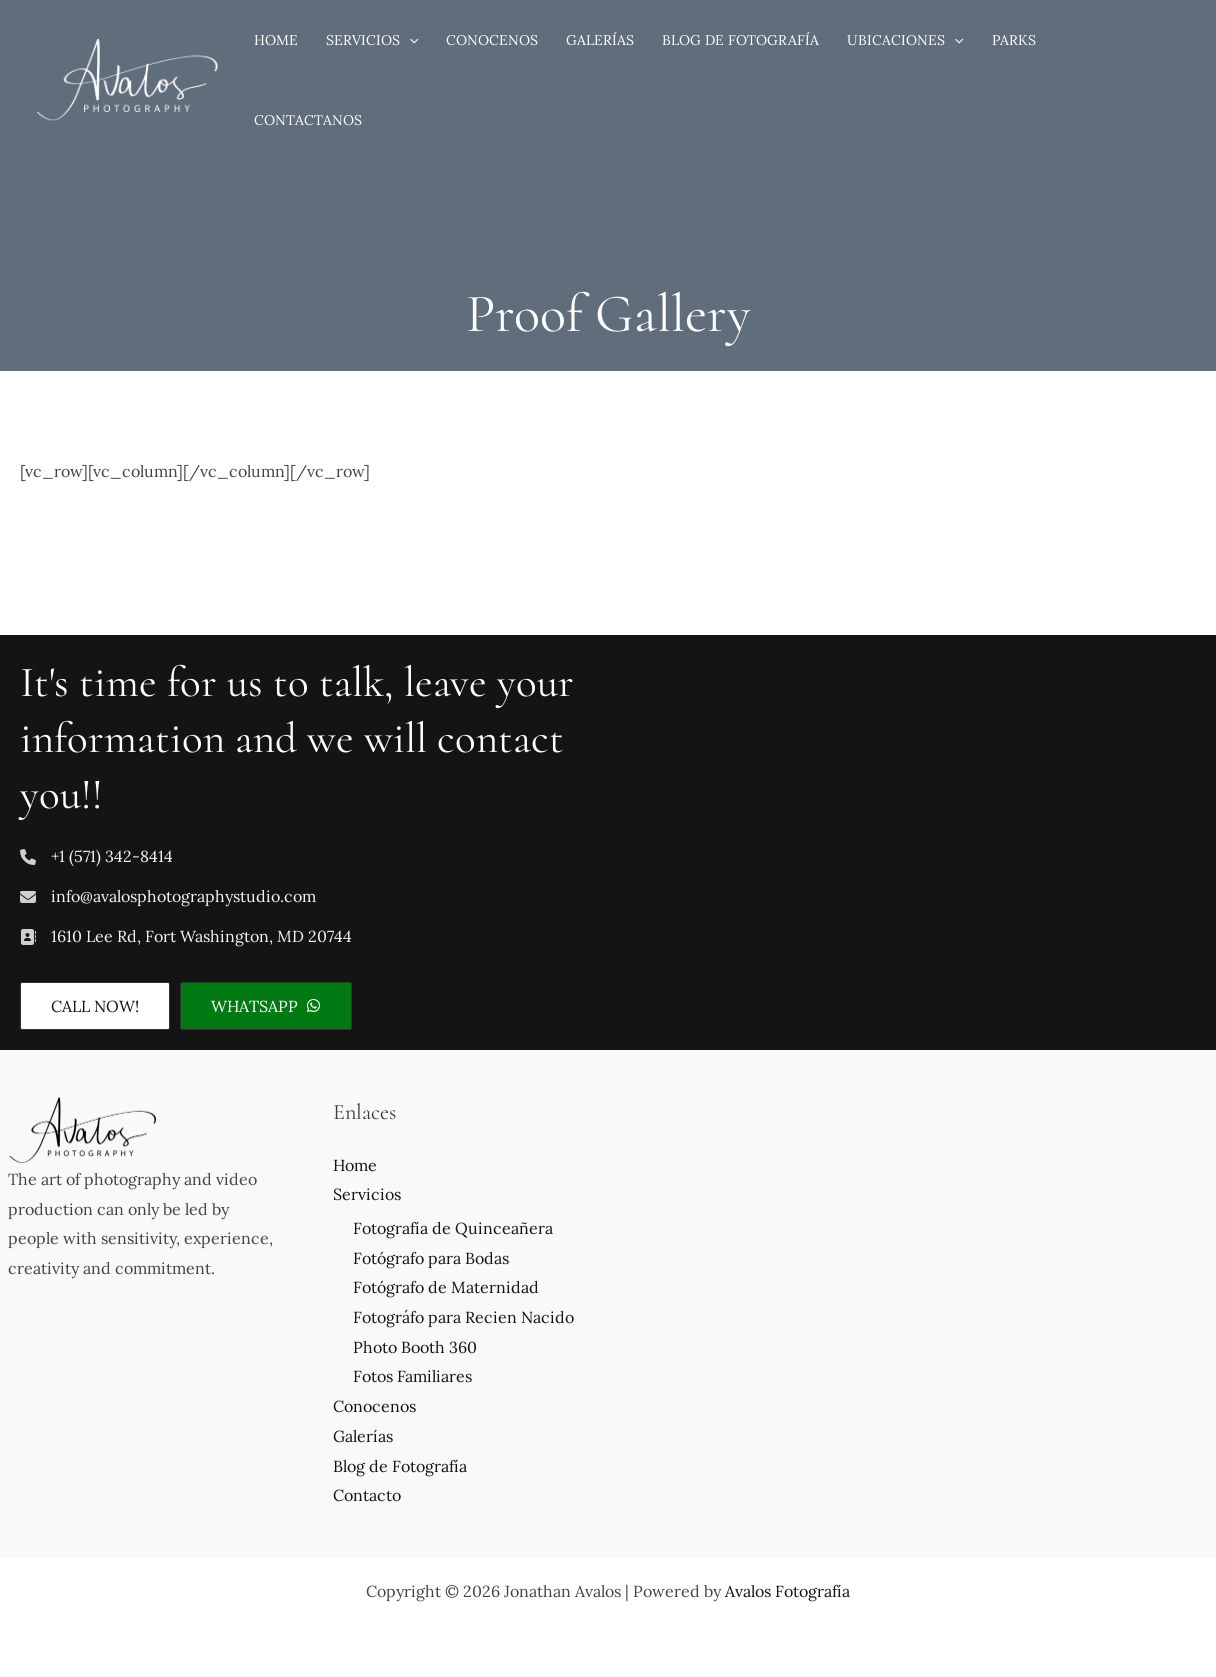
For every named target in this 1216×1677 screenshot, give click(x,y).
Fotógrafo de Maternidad (446, 1287)
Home (355, 1165)
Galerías (363, 1436)
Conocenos (374, 1406)
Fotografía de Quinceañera (453, 1228)
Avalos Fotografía (787, 1591)
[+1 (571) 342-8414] (96, 857)
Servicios (367, 1194)
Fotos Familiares (412, 1376)
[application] (409, 40)
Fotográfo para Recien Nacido (463, 1317)
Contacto (367, 1495)
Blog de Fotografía (400, 1466)
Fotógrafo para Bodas (431, 1258)
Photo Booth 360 (415, 1347)
